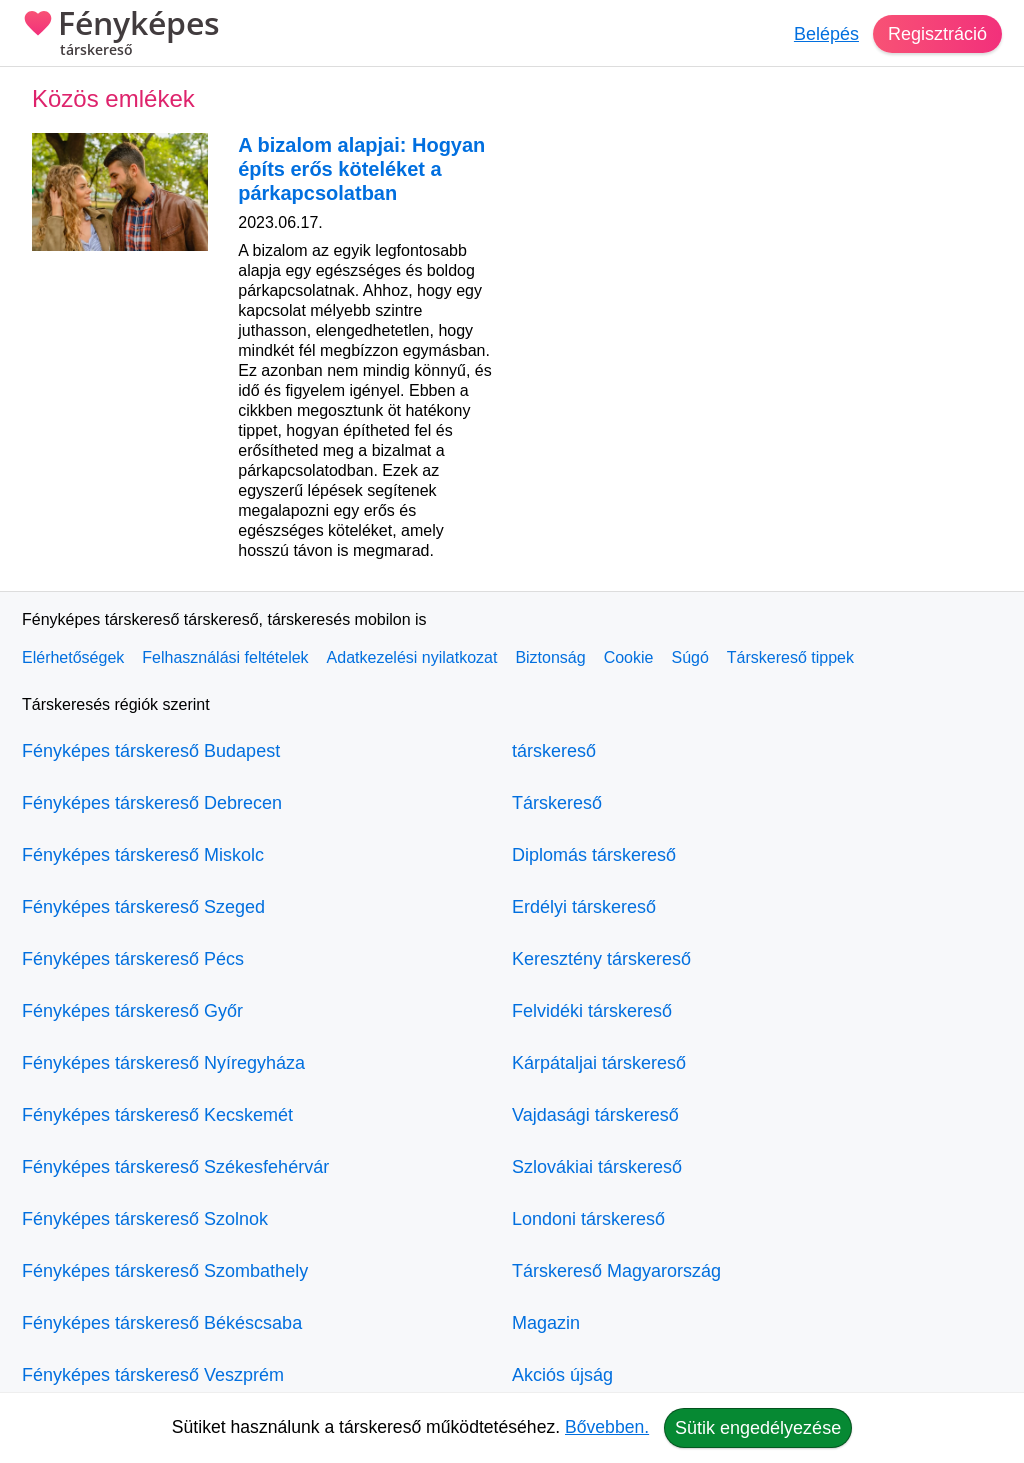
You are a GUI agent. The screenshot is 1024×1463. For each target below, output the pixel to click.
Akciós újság (562, 1375)
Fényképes (121, 35)
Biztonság (550, 657)
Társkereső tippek (790, 657)
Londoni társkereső (588, 1219)
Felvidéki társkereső (592, 1011)
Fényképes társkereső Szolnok (145, 1219)
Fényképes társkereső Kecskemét (157, 1115)
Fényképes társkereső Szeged (143, 907)
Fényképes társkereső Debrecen (152, 803)
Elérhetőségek (73, 657)
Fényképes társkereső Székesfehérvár (175, 1167)
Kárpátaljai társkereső (599, 1063)
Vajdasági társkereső (595, 1115)
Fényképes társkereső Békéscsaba (162, 1323)
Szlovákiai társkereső (597, 1167)
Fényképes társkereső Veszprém (153, 1375)
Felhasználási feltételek (225, 657)
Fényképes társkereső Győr (132, 1011)
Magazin (546, 1323)
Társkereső (557, 803)
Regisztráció (937, 34)
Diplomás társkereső (594, 855)
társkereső (554, 751)
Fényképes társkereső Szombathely (165, 1271)
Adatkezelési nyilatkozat (412, 657)
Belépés (826, 34)
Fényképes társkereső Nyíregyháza (163, 1063)
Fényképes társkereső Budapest (151, 751)
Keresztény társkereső (601, 959)
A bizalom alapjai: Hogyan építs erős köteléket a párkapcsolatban (361, 169)
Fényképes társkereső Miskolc (143, 855)
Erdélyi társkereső (584, 907)
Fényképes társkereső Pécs (133, 959)
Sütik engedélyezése (758, 1428)
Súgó (689, 657)
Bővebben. (607, 1427)
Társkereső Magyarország (616, 1271)
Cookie (629, 657)
